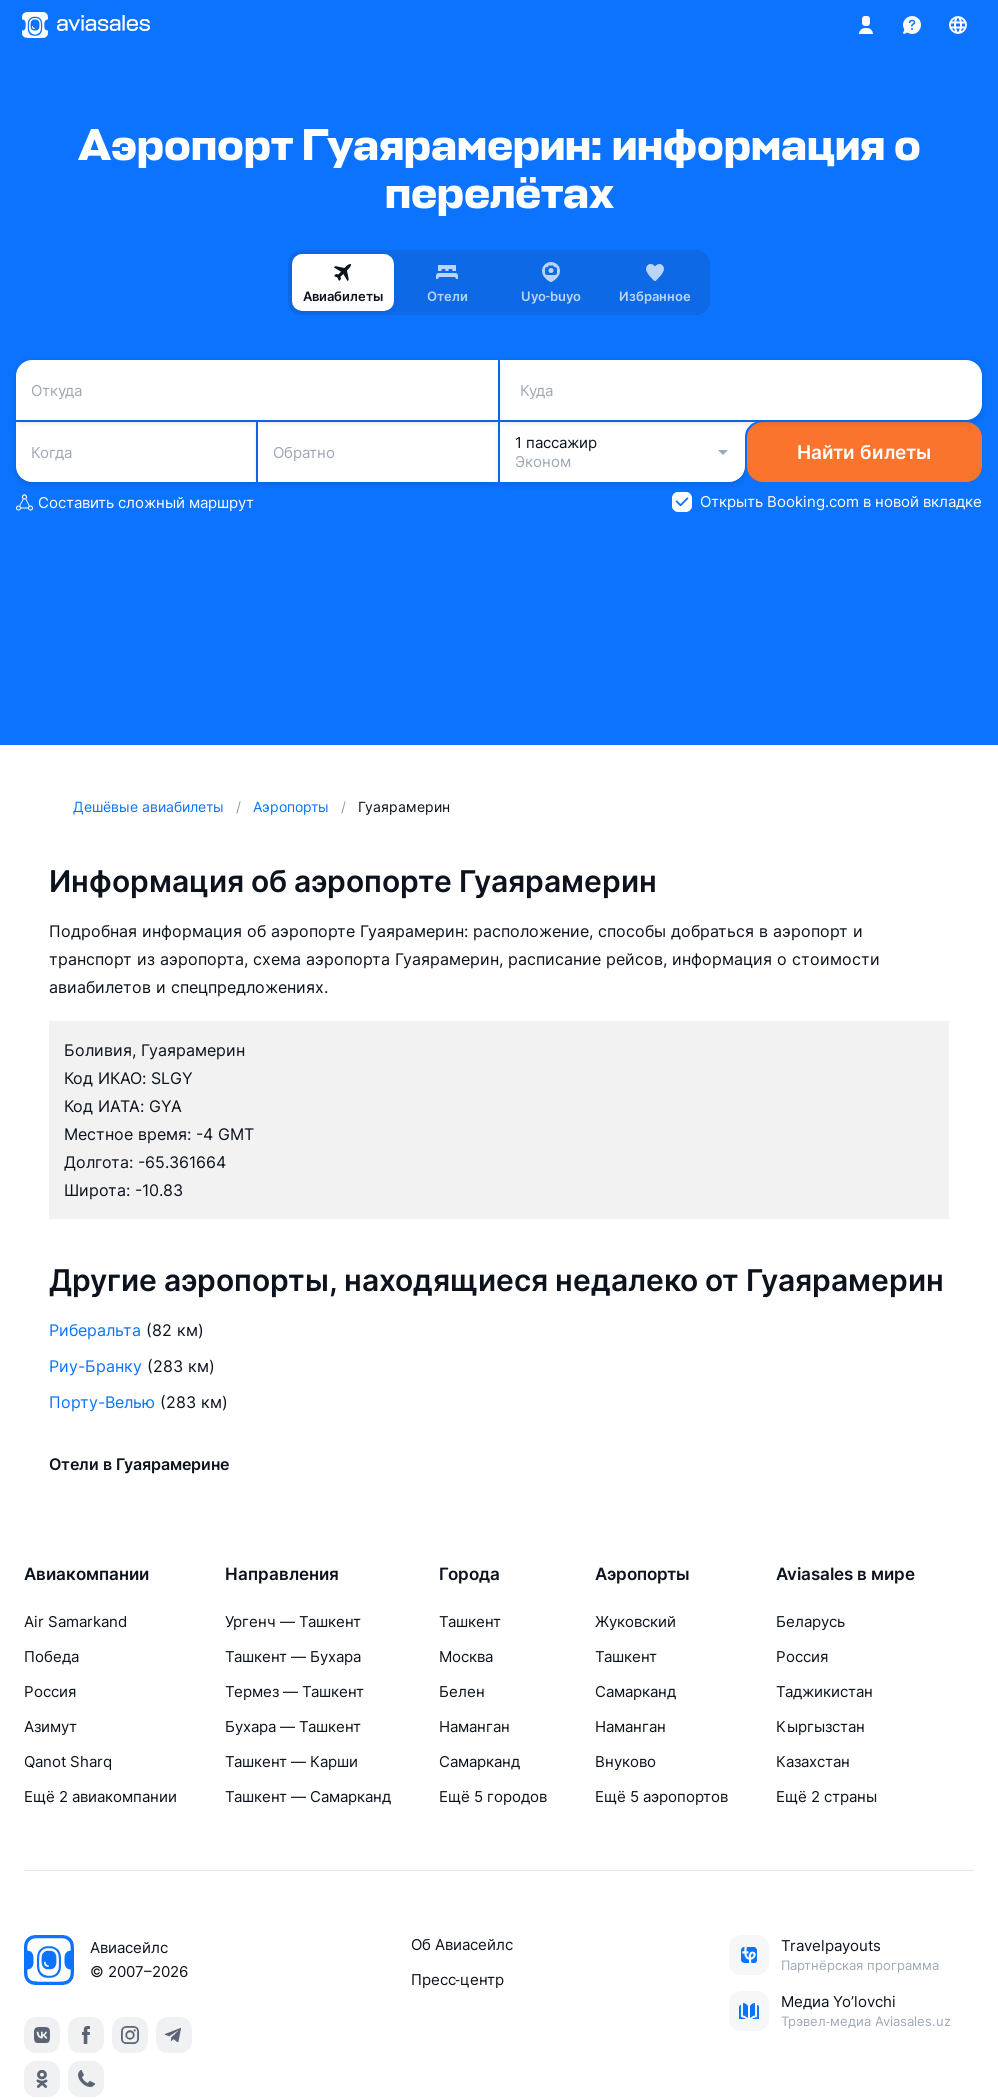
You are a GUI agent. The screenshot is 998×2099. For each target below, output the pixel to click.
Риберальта (95, 1330)
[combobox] (257, 390)
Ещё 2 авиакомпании (100, 1796)
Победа (51, 1656)
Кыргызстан (820, 1726)
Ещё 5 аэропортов (661, 1796)
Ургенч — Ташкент (293, 1621)
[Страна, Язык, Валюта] (958, 25)
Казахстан (813, 1761)
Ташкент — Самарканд (308, 1796)
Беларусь (810, 1621)
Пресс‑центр (457, 1979)
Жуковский (635, 1621)
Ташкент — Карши (291, 1761)
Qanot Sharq (68, 1761)
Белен (462, 1691)
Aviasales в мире (845, 1574)
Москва (466, 1656)
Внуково (625, 1761)
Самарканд (479, 1761)
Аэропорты (642, 1574)
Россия (50, 1691)
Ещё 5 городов (493, 1796)
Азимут (50, 1726)
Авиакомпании (86, 1574)
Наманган (474, 1726)
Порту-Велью (102, 1402)
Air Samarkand (75, 1621)
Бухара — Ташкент (293, 1726)
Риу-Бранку (95, 1366)
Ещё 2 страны (826, 1796)
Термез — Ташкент (294, 1691)
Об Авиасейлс (462, 1944)
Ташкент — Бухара (293, 1656)
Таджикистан (824, 1691)
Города (469, 1574)
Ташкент (470, 1621)
